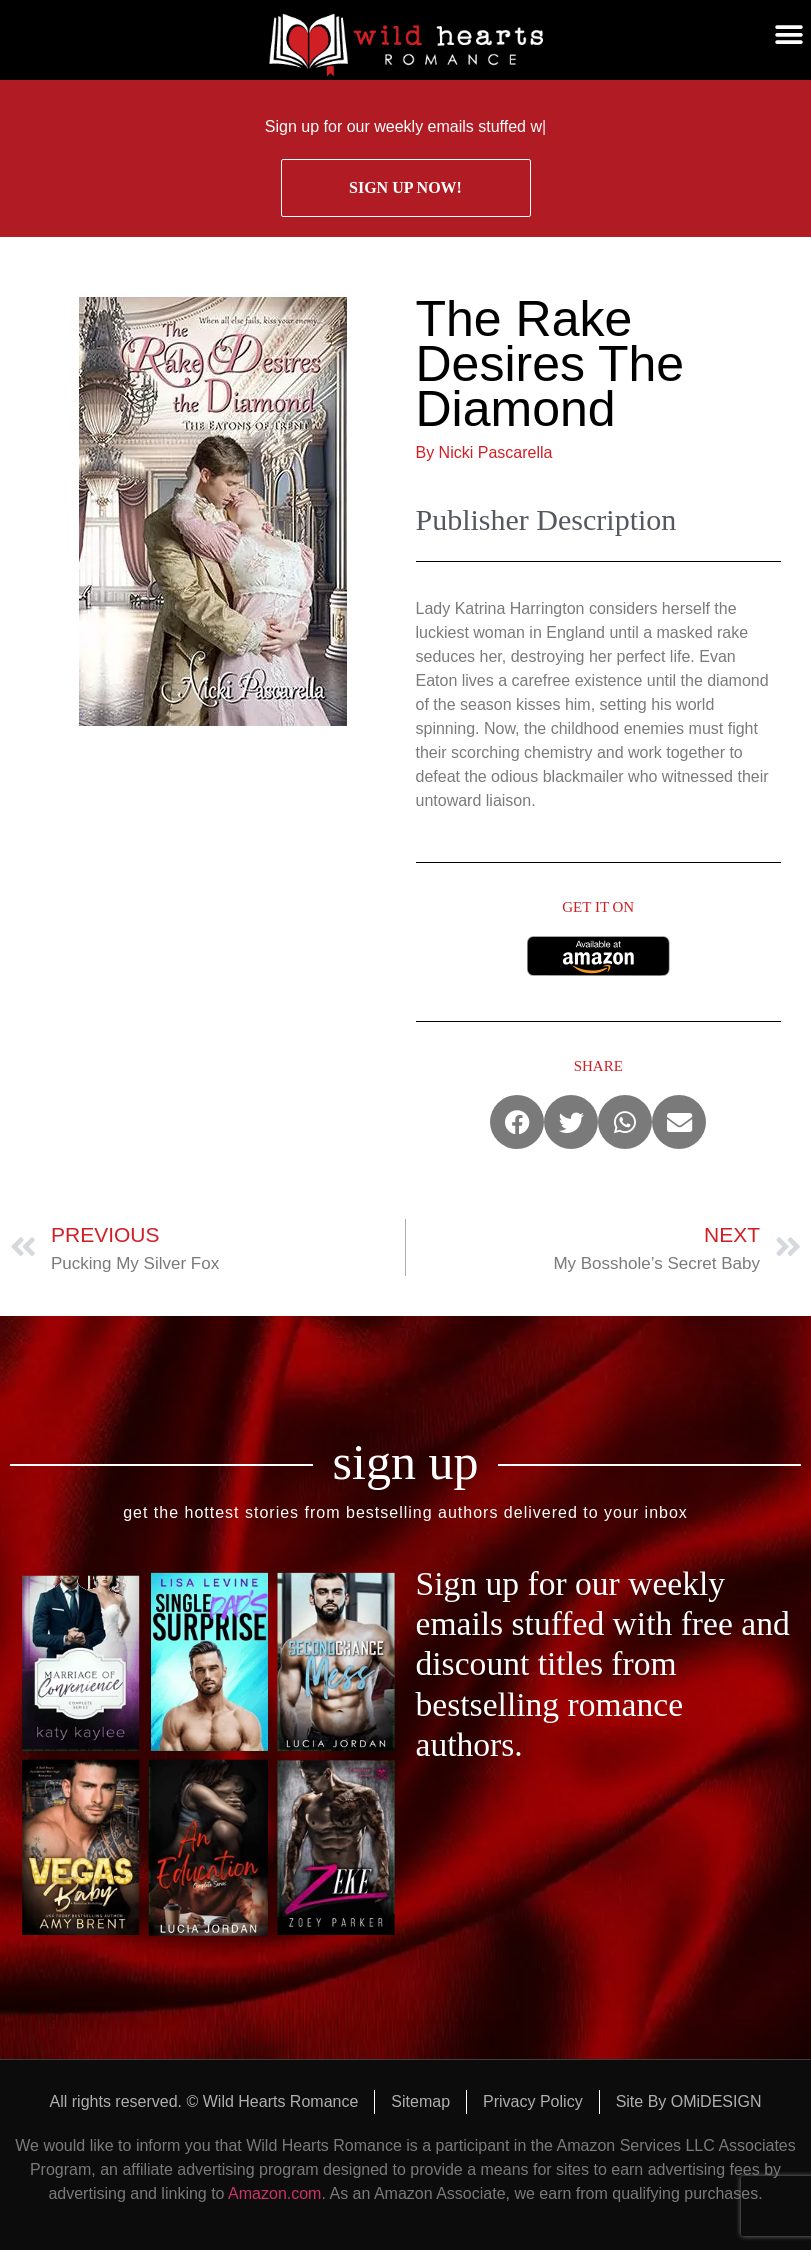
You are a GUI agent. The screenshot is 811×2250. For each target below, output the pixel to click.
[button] (788, 35)
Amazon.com (274, 2193)
